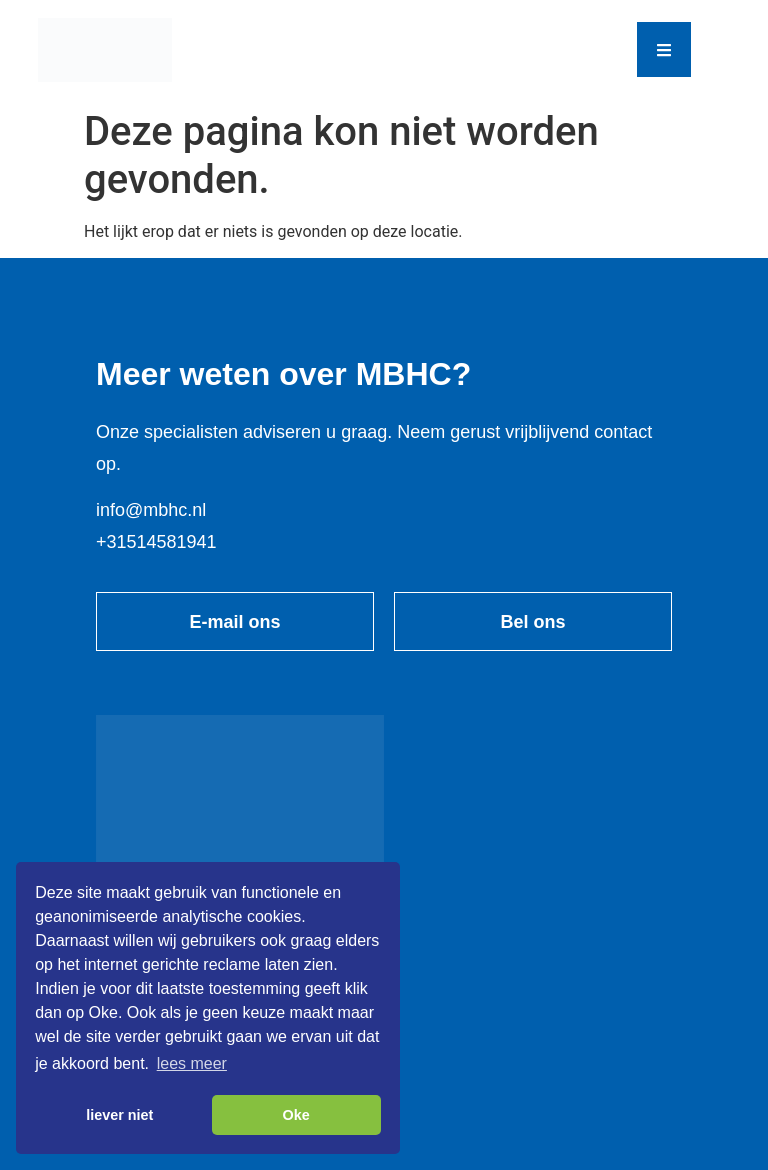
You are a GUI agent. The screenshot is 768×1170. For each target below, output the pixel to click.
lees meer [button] (192, 1063)
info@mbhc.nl (151, 510)
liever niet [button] (119, 1115)
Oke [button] (296, 1115)
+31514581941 (156, 542)
